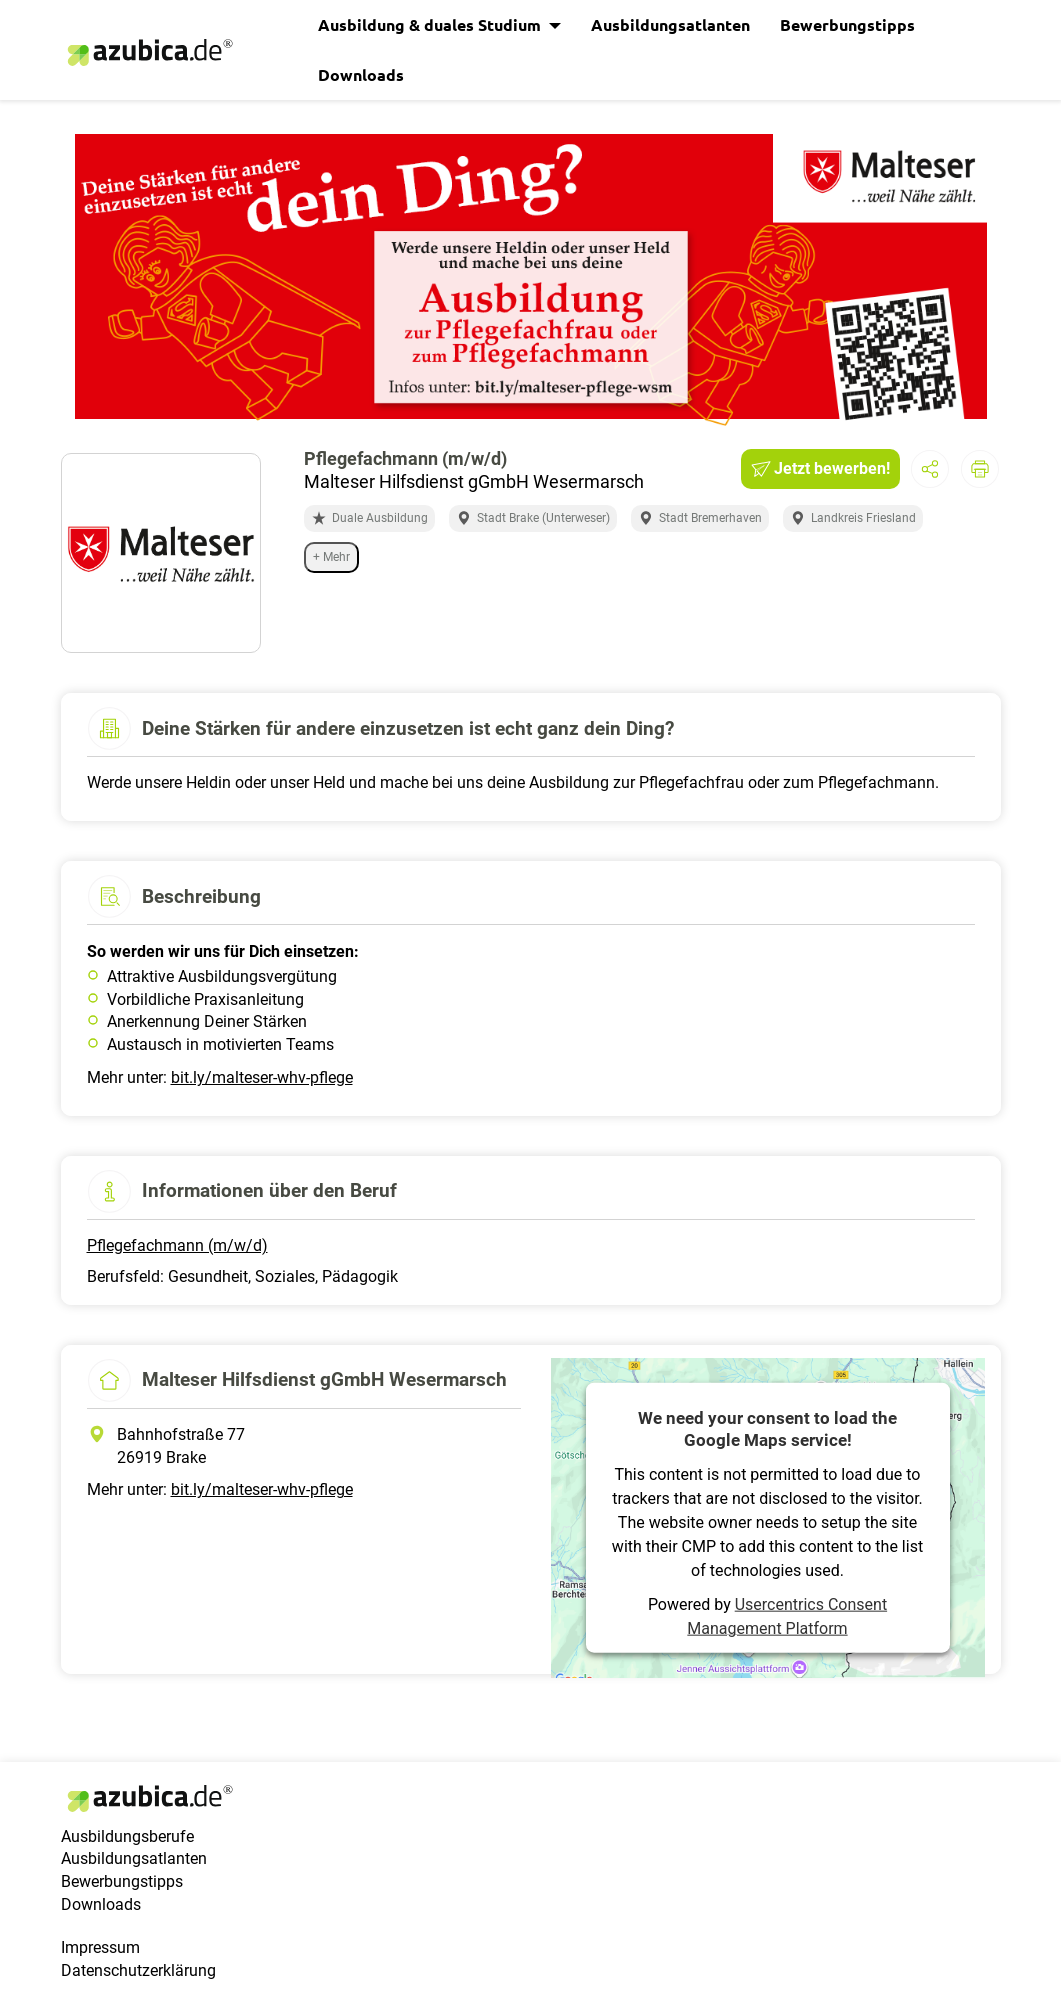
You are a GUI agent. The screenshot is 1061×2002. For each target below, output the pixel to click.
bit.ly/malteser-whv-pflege (262, 1077)
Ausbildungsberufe (127, 1836)
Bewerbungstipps (847, 24)
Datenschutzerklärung (138, 1970)
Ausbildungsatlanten (670, 24)
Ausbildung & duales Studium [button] (431, 24)
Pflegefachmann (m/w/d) (177, 1245)
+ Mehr (331, 557)
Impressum (100, 1947)
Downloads (361, 74)
